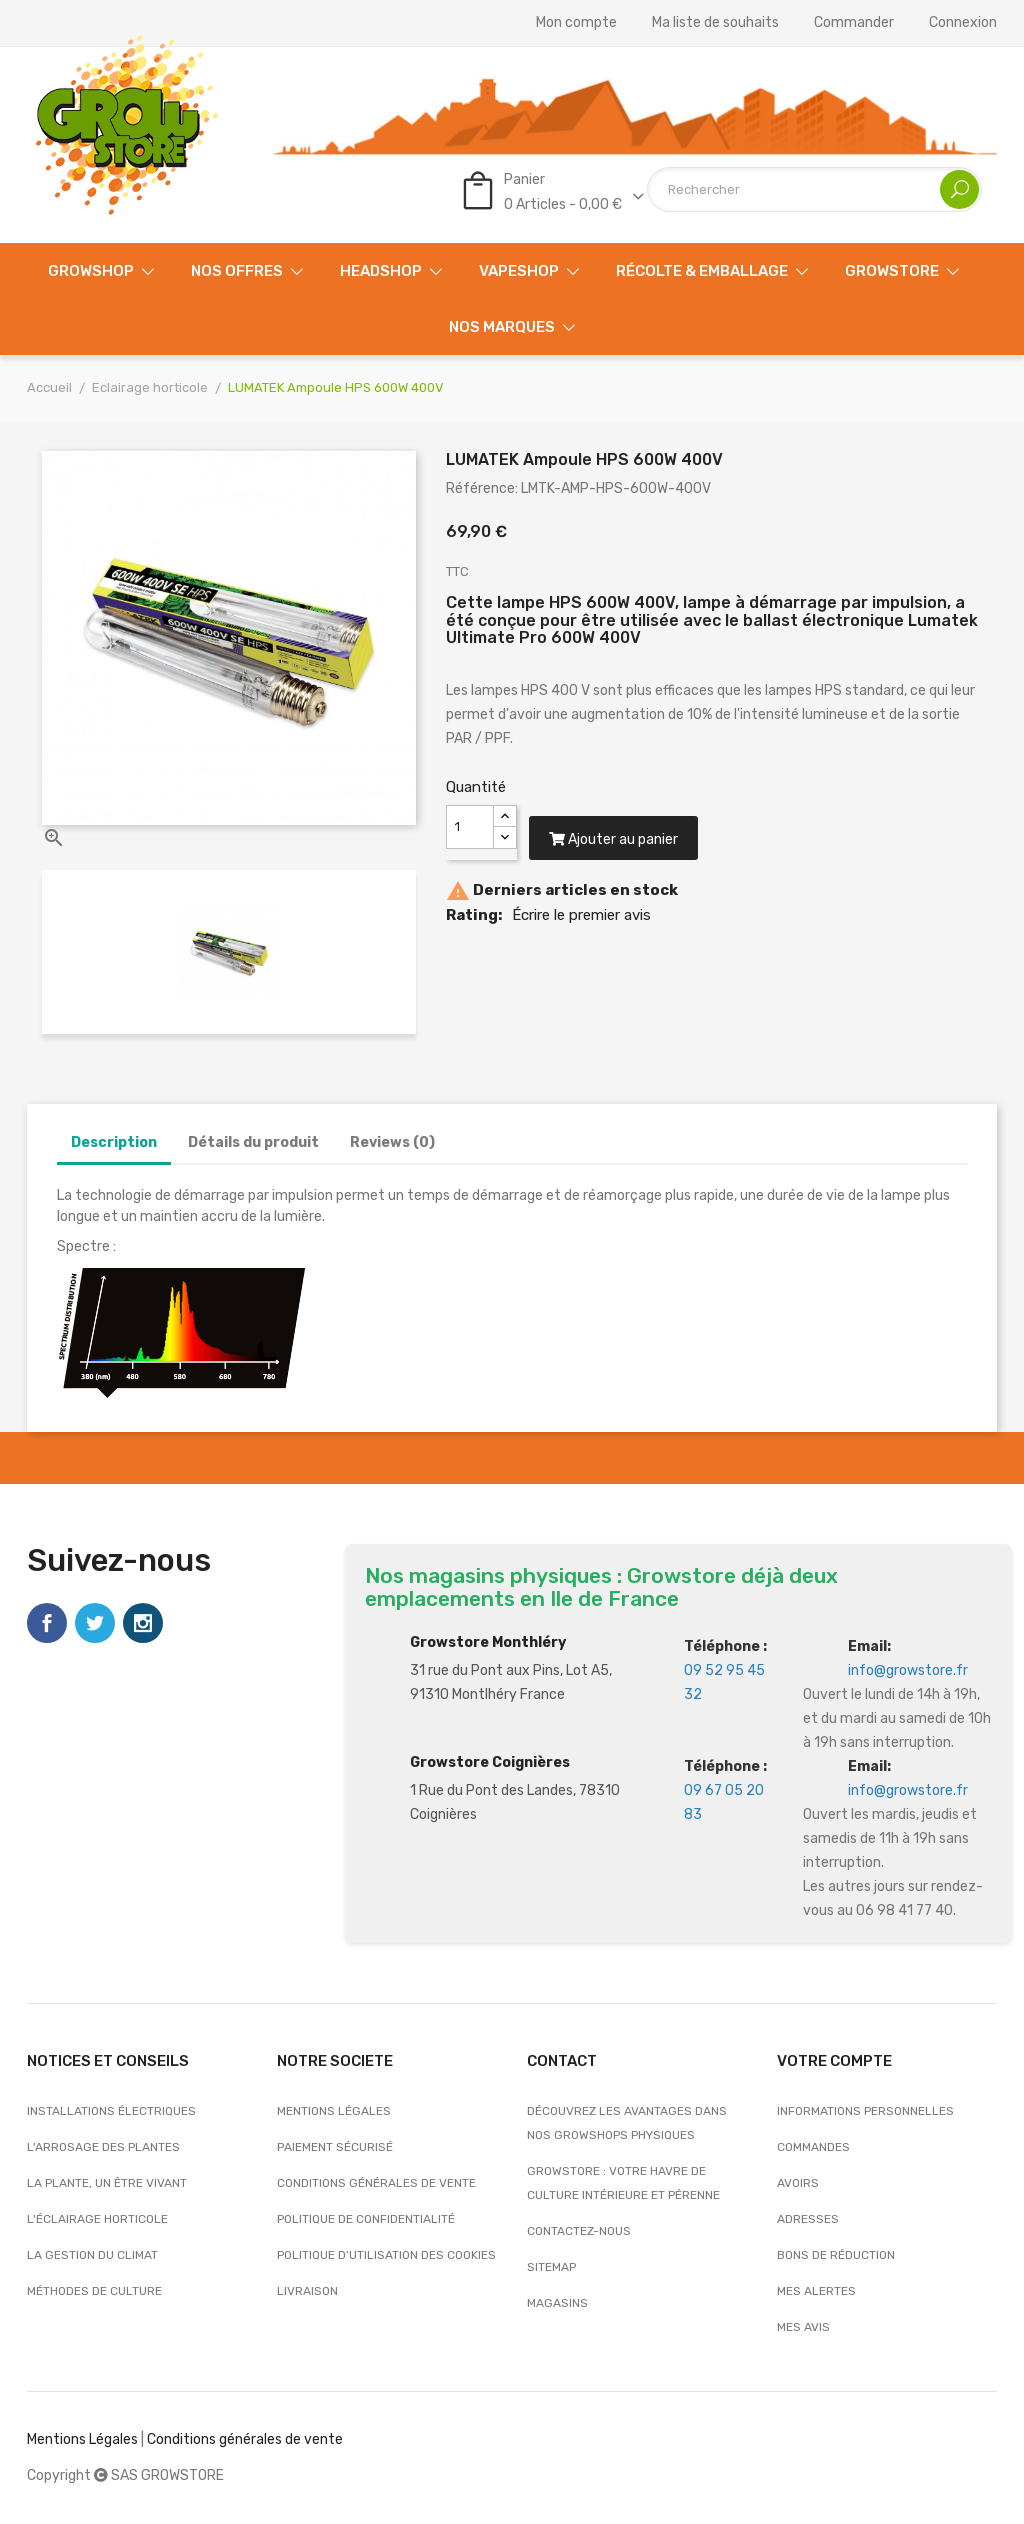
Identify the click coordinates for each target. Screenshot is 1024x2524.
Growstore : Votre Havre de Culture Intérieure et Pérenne (623, 2183)
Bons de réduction (836, 2255)
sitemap (551, 2267)
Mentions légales (334, 2111)
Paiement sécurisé (335, 2147)
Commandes (813, 2147)
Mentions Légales (82, 2439)
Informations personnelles (865, 2111)
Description (114, 1142)
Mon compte (576, 23)
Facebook (47, 1623)
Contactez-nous (579, 2231)
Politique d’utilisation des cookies (386, 2255)
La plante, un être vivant (107, 2183)
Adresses (808, 2219)
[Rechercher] (814, 189)
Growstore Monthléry (488, 1642)
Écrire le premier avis (581, 934)
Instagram (143, 1623)
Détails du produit (253, 1142)
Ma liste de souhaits (715, 23)
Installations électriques (111, 2111)
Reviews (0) (392, 1142)
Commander (854, 23)
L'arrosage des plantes (103, 2147)
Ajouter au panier (623, 858)
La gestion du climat (92, 2255)
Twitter (95, 1623)
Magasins (557, 2303)
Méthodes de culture (94, 2291)
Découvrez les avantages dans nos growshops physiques (627, 2123)
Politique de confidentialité (366, 2219)
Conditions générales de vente (376, 2183)
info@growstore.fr (908, 1670)
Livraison (307, 2291)
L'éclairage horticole (97, 2219)
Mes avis (803, 2327)
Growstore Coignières (490, 1762)
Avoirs (798, 2183)
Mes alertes (816, 2291)
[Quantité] (470, 827)
